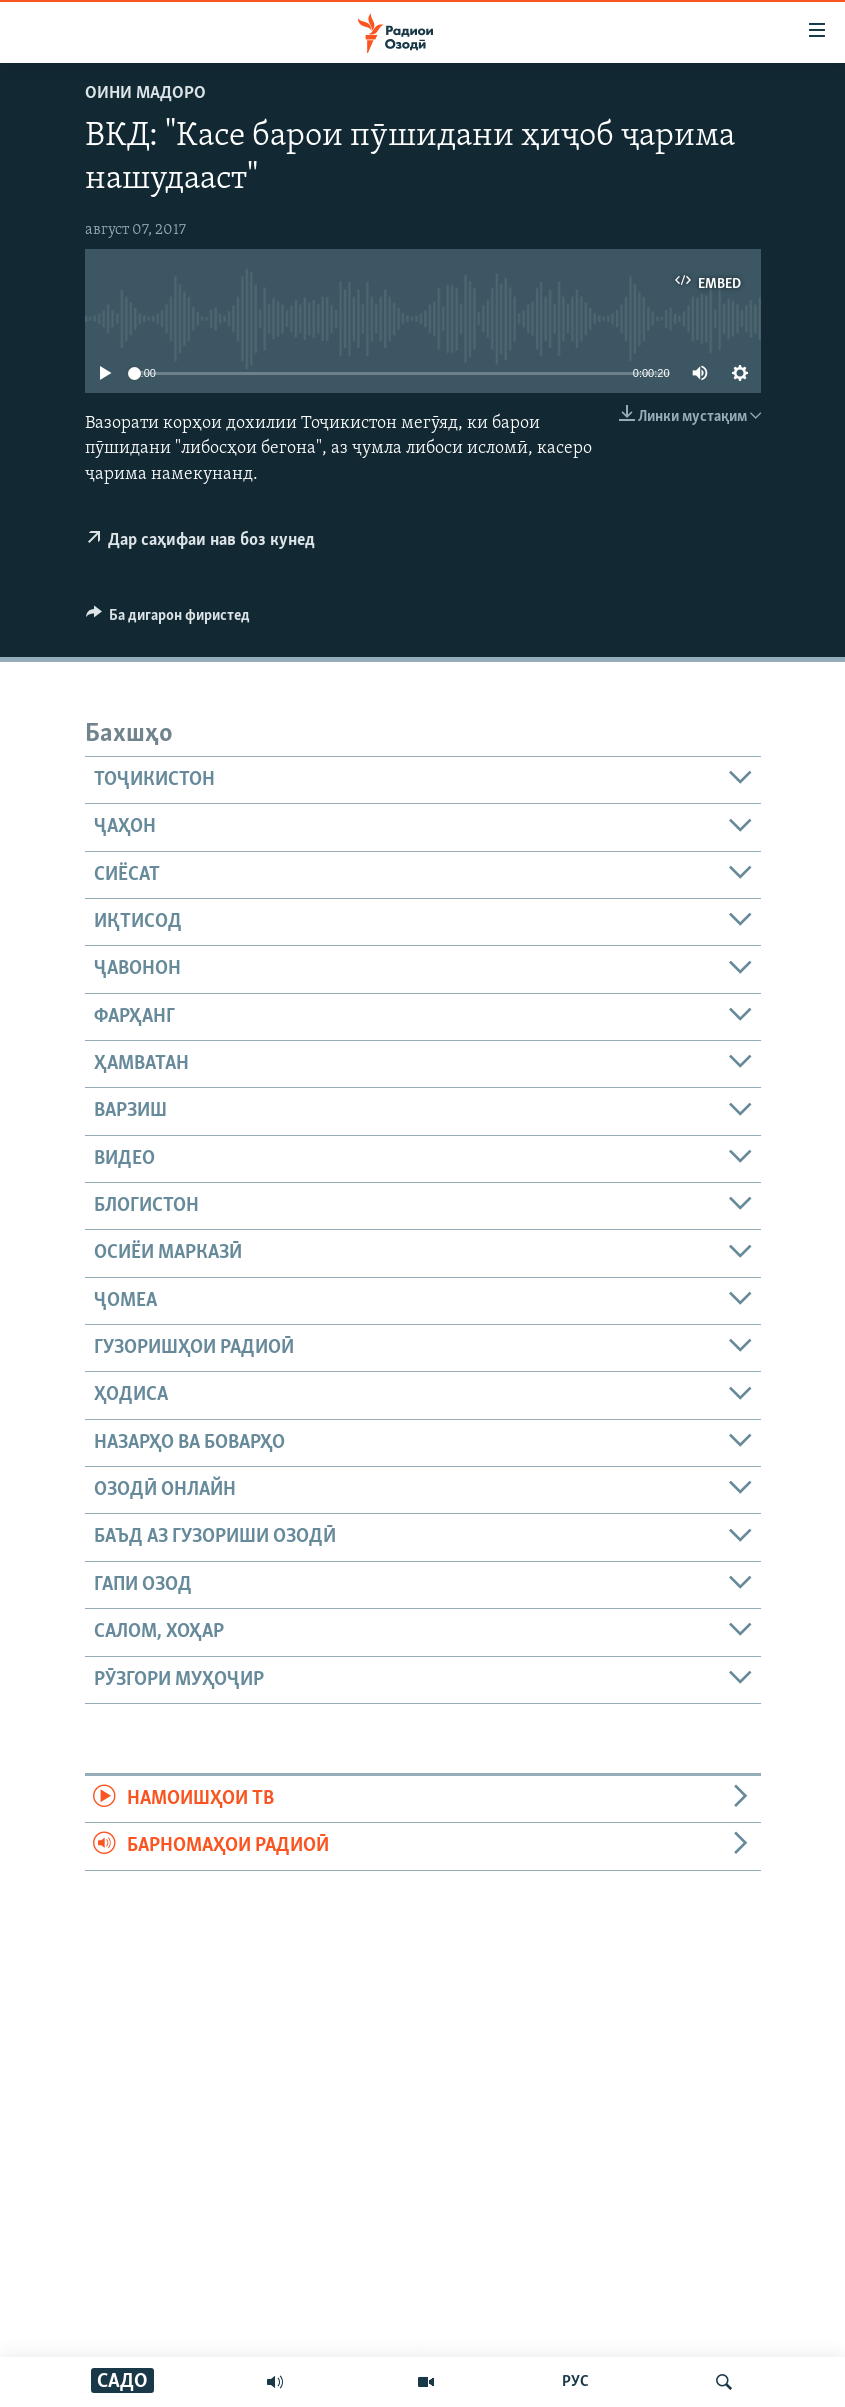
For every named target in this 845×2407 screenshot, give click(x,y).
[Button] (168, 620)
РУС (575, 2382)
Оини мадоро (145, 93)
